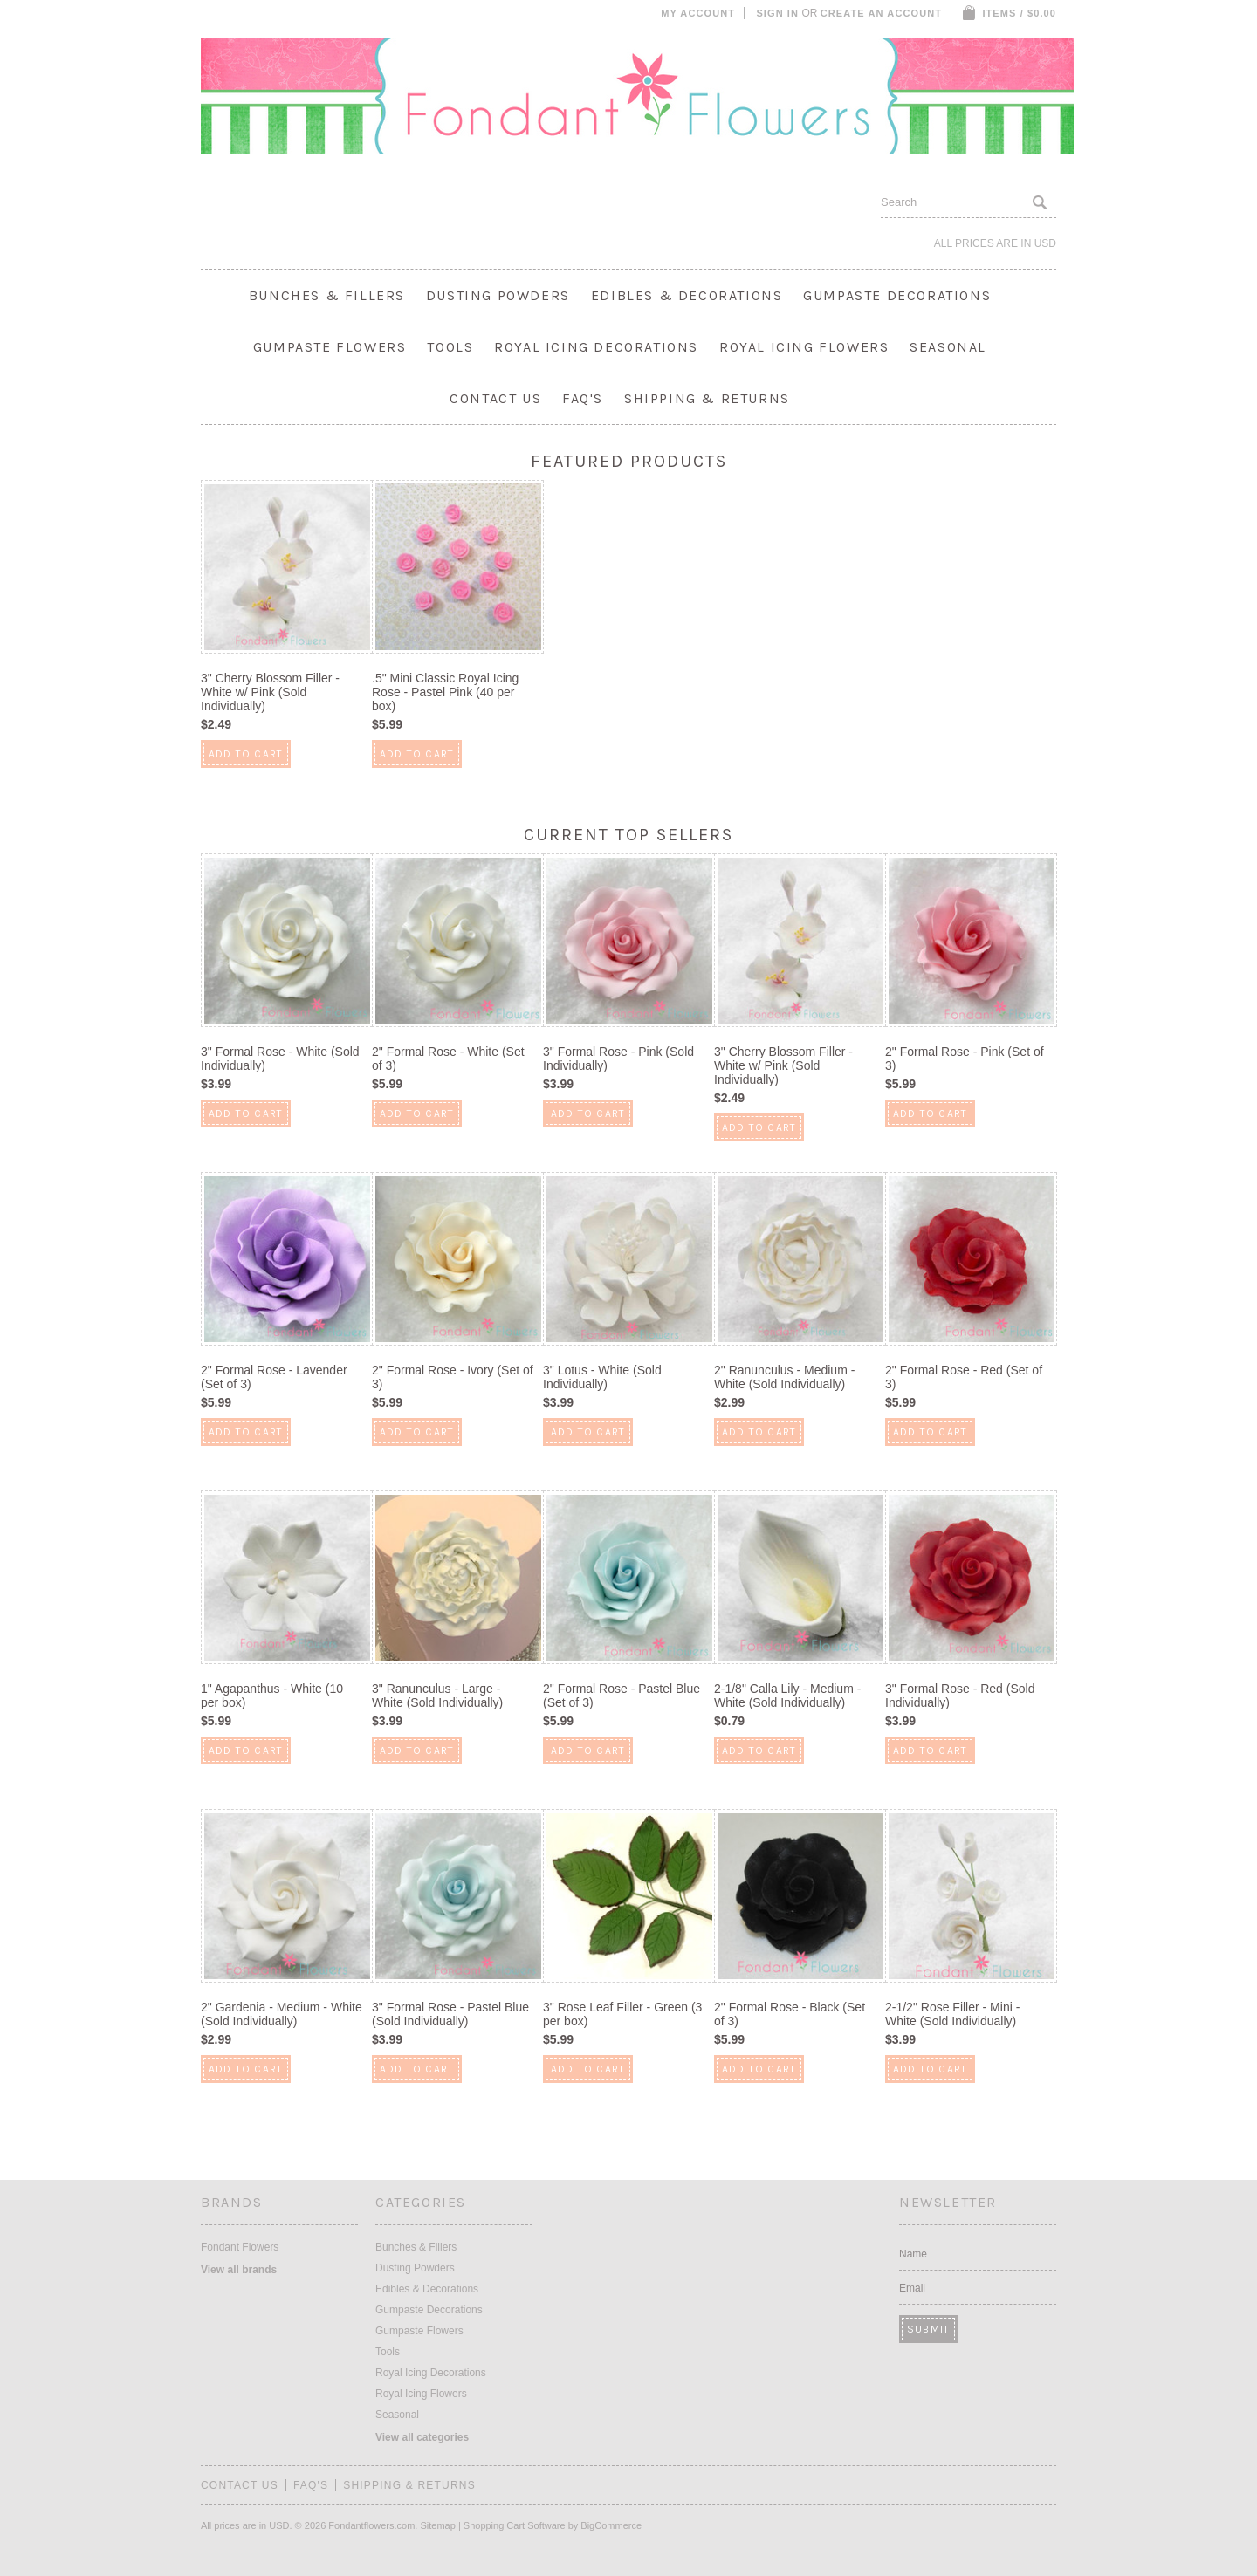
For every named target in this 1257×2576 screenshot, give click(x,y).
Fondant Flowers (239, 2247)
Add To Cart (246, 754)
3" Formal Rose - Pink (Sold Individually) (618, 1058)
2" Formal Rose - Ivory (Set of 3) (452, 1377)
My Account (698, 13)
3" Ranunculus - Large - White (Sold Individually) (437, 1695)
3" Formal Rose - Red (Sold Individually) (959, 1695)
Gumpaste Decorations (897, 295)
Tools (450, 347)
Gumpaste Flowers (330, 347)
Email (912, 2288)
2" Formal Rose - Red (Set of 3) (963, 1377)
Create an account (881, 13)
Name (913, 2254)
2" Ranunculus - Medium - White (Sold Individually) (784, 1377)
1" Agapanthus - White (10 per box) (272, 1695)
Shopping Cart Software (515, 2525)
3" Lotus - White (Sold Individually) (602, 1377)
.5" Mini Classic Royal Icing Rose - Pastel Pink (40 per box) (445, 692)
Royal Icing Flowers (804, 347)
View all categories (422, 2437)
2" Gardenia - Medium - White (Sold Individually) (281, 2014)
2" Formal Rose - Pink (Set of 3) (964, 1058)
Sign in (777, 13)
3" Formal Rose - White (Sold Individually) (280, 1058)
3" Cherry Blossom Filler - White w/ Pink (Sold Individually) (270, 692)
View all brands (239, 2270)
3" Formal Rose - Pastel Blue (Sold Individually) (450, 2014)
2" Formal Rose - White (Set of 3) (448, 1058)
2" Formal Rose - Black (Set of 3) (789, 2014)
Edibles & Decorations (687, 295)
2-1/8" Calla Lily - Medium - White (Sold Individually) (787, 1695)
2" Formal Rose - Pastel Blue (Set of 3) (621, 1695)
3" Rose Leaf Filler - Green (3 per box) (622, 2014)
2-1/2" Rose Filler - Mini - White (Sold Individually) (952, 2014)
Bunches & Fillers (327, 295)
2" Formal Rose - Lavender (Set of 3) (274, 1377)
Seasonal (948, 347)
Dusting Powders (498, 295)
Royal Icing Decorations (596, 347)
